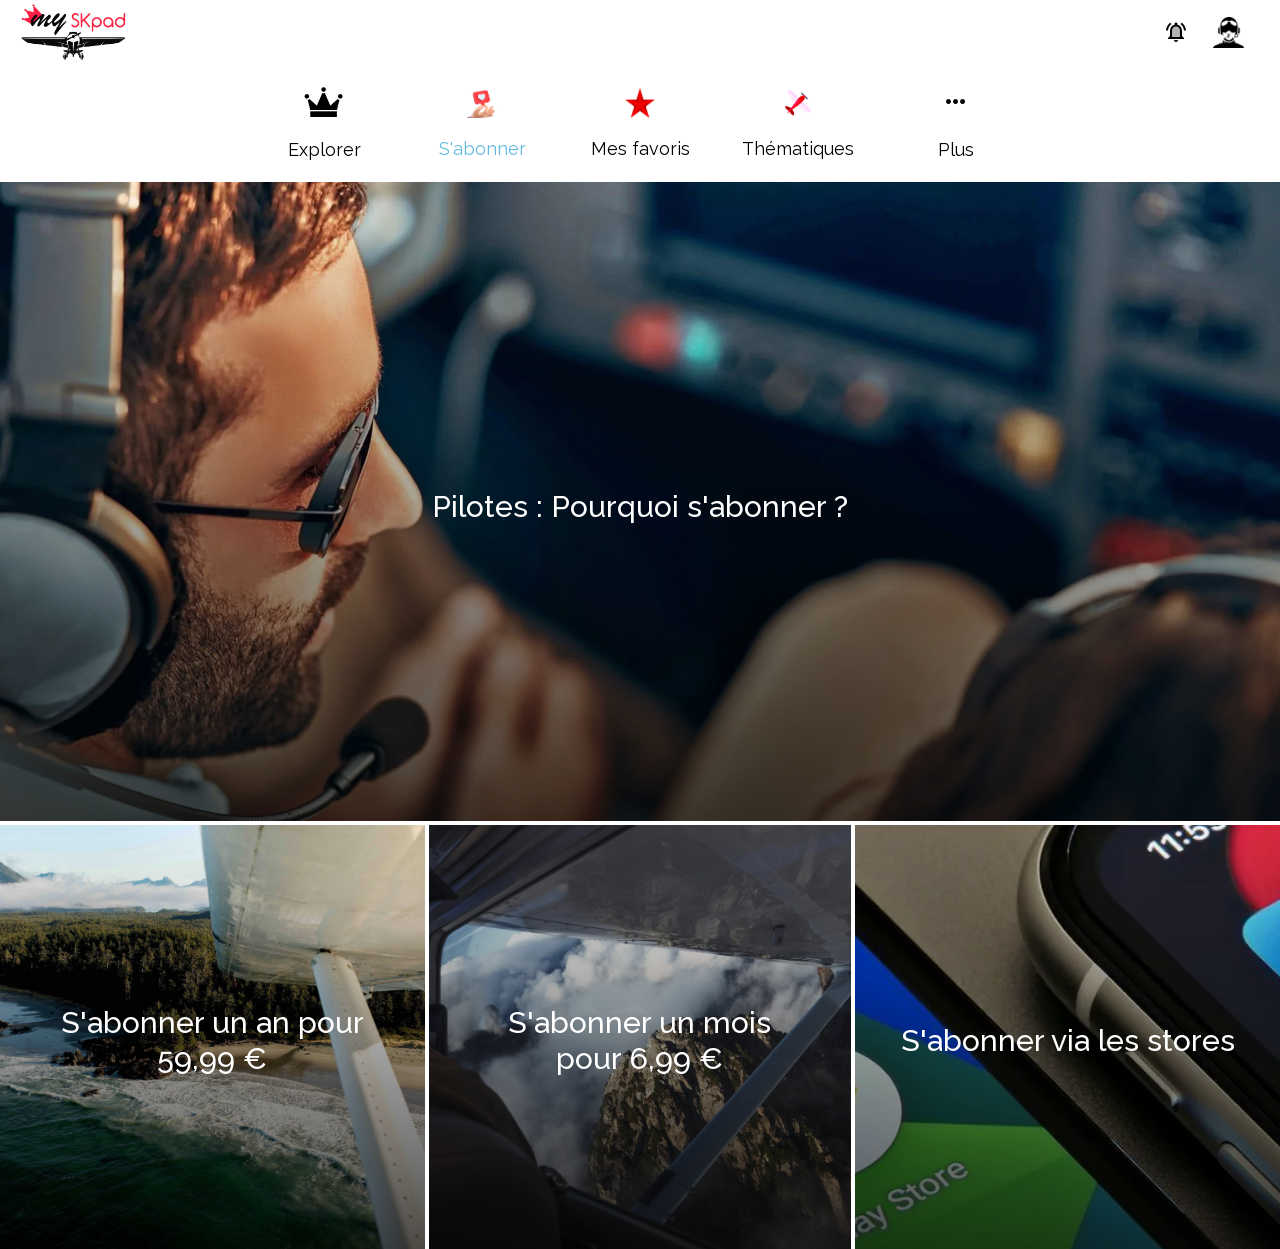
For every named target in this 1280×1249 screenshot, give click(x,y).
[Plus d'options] (956, 123)
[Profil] (1228, 32)
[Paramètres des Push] (1176, 32)
